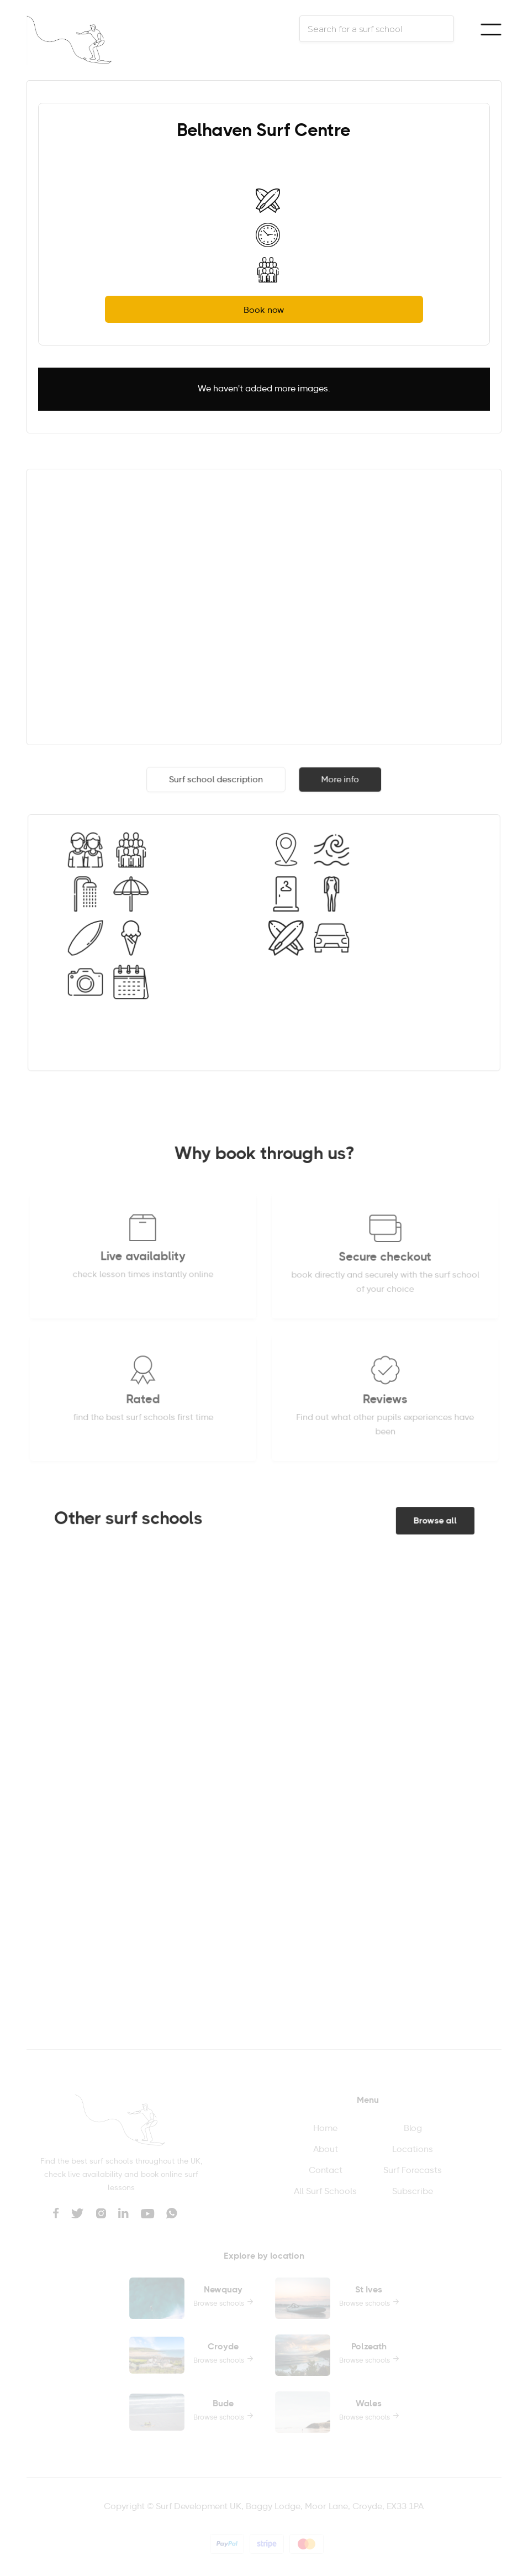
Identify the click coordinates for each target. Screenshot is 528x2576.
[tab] (216, 780)
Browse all (433, 1521)
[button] (491, 28)
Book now (264, 311)
